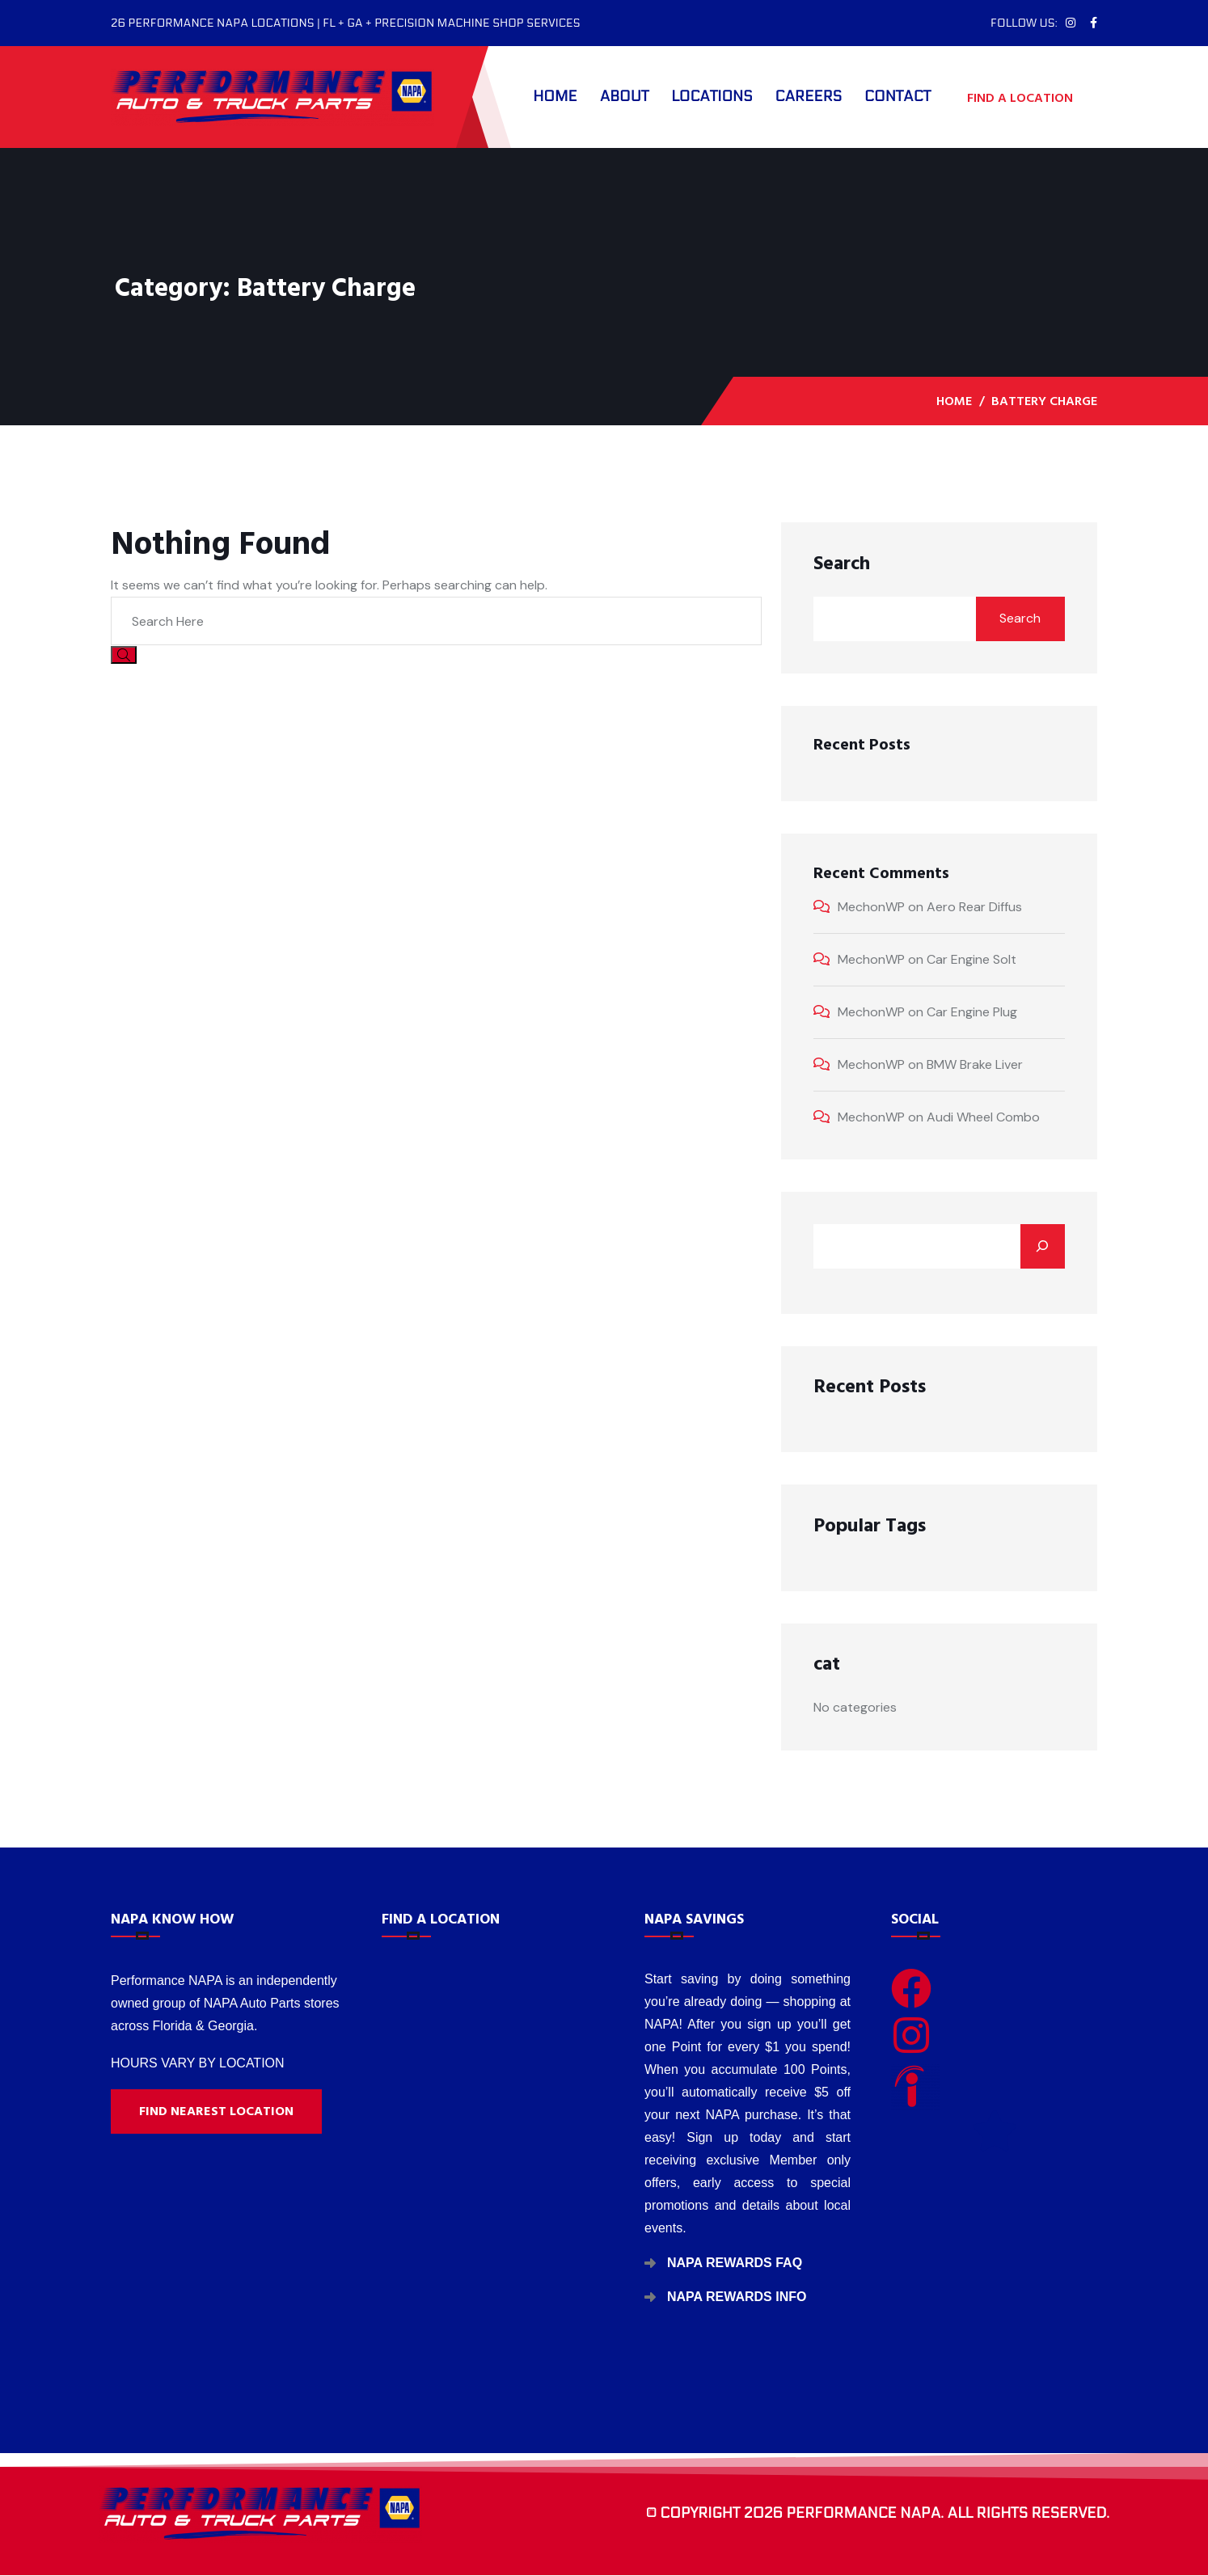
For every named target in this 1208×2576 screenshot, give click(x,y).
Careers (809, 96)
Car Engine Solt (971, 959)
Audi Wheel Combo (983, 1117)
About (624, 96)
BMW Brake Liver (975, 1064)
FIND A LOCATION (1028, 97)
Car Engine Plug (972, 1011)
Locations (711, 96)
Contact (897, 96)
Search (841, 563)
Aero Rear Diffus (974, 906)
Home (555, 96)
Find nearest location (216, 2111)
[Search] (1042, 1246)
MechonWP (871, 906)
